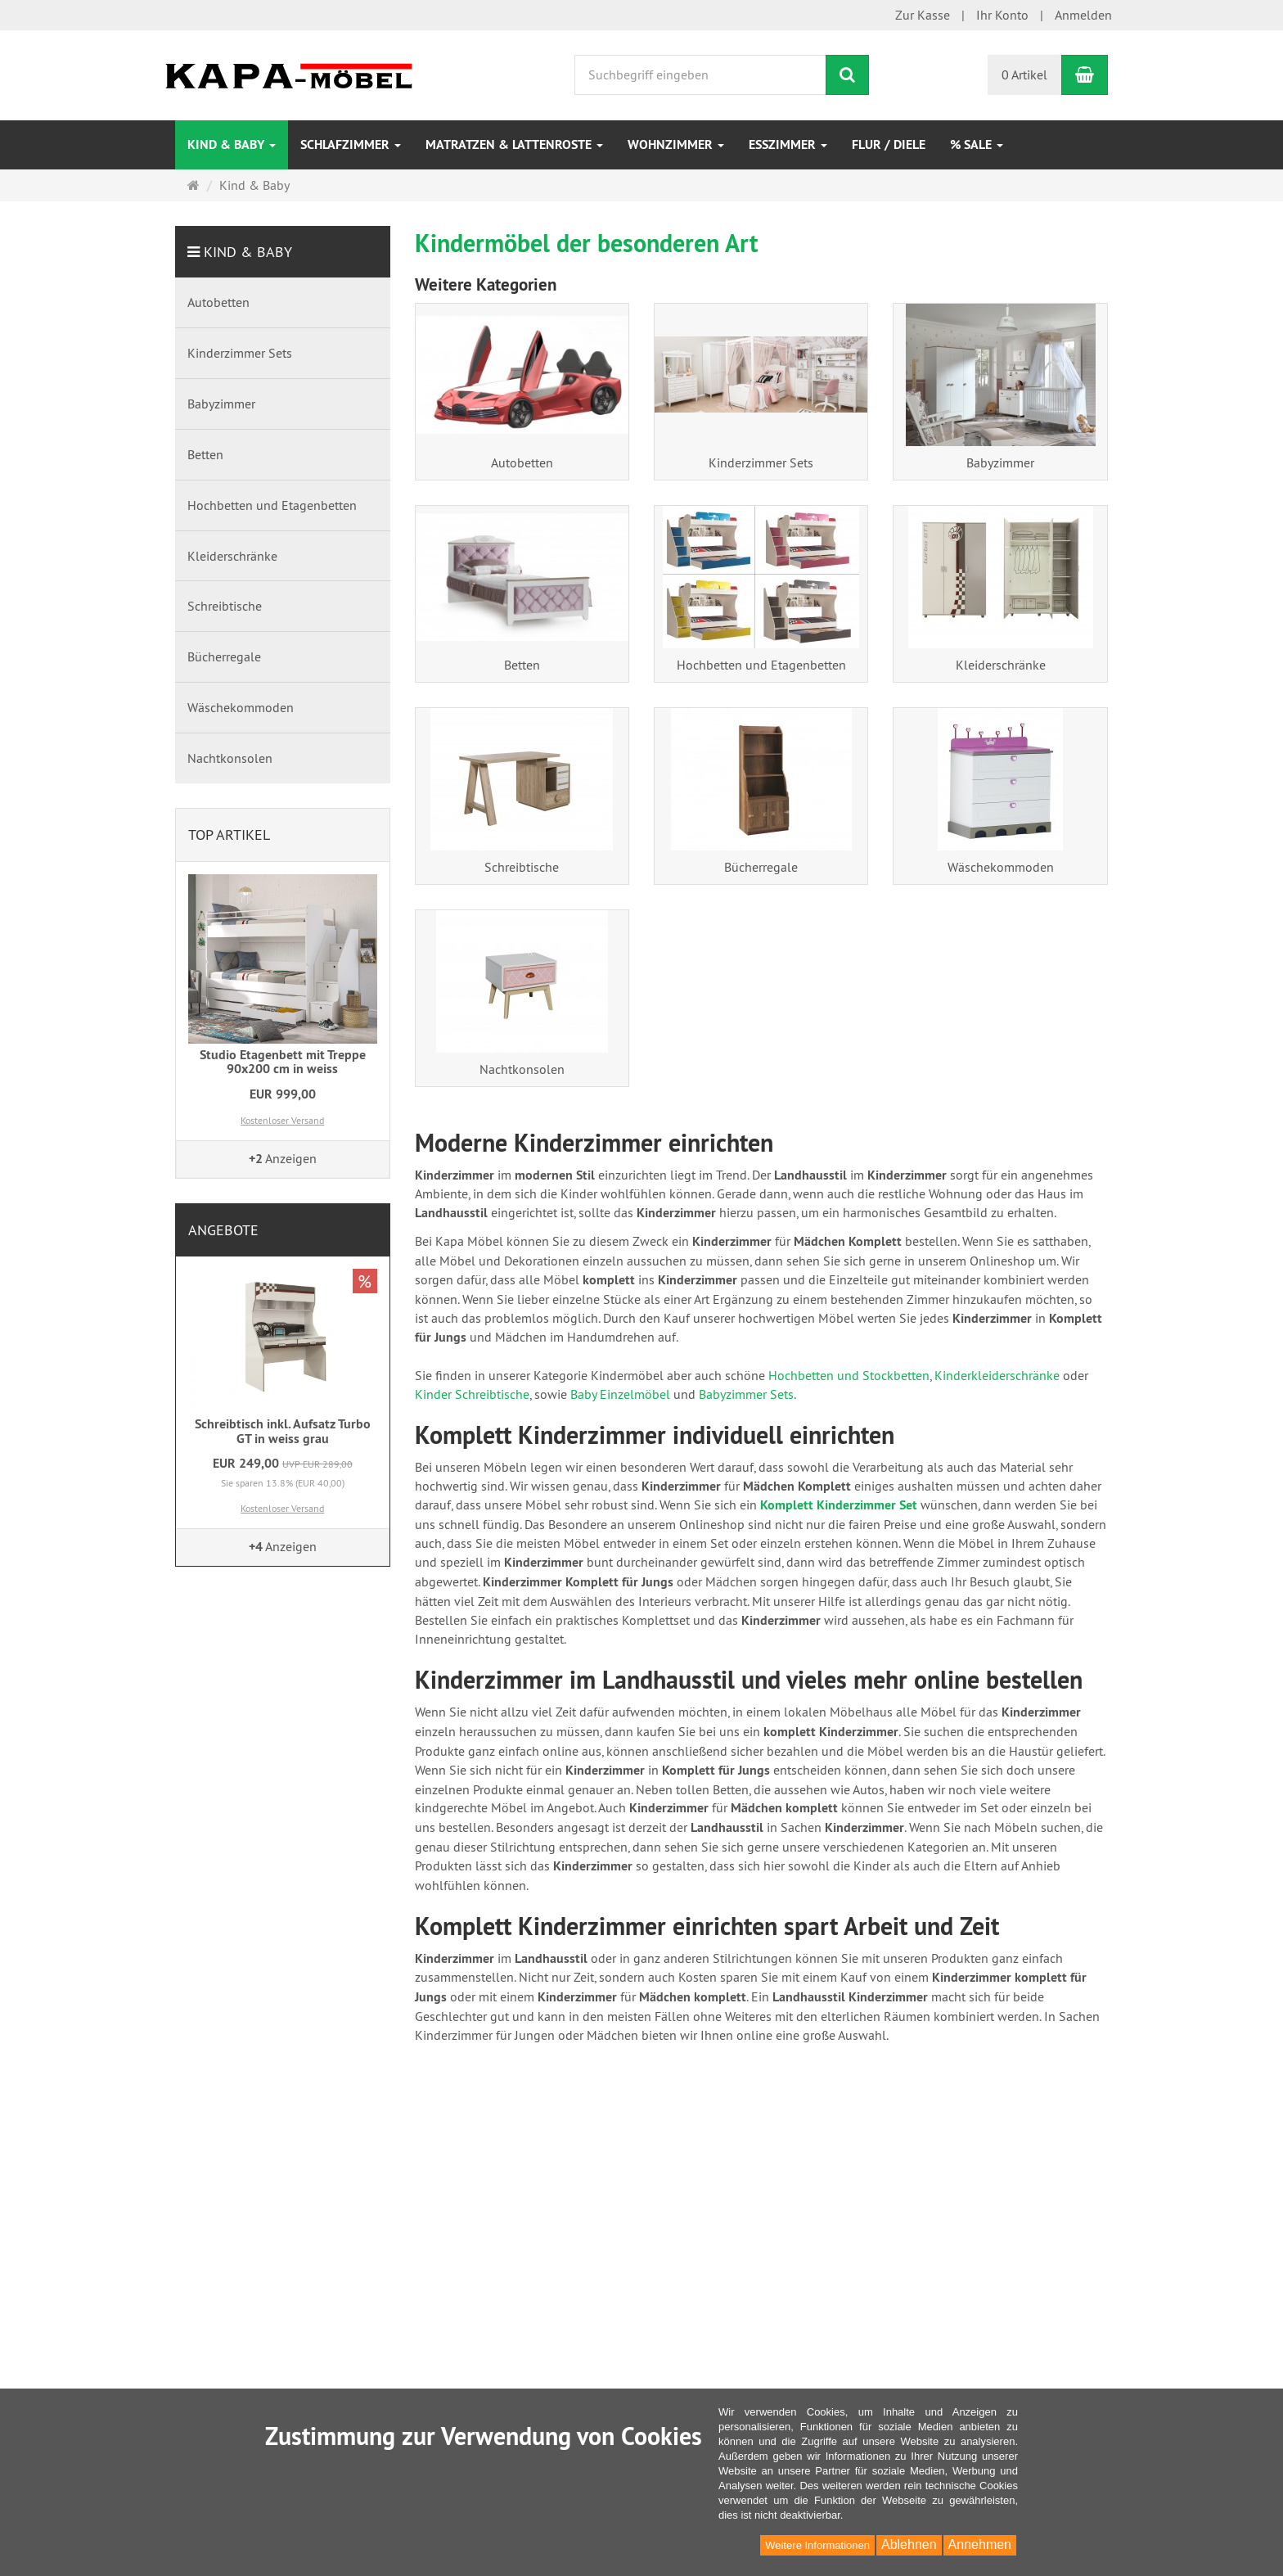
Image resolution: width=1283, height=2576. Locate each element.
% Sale (976, 144)
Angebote (223, 1229)
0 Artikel (1024, 74)
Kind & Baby (231, 144)
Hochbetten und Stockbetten (847, 1375)
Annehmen (979, 2544)
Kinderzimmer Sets (761, 462)
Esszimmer (788, 144)
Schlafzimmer (350, 144)
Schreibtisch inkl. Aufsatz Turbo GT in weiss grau (283, 1431)
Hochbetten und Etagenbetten (761, 664)
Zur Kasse (922, 15)
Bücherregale (761, 867)
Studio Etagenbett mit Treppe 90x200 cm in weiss (283, 1062)
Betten (522, 664)
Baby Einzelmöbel (620, 1394)
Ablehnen (909, 2544)
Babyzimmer (1000, 462)
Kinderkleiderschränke (997, 1375)
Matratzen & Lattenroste (514, 144)
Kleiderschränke (1001, 664)
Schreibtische (521, 867)
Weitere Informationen (817, 2545)
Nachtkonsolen (522, 1069)
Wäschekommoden (1001, 867)
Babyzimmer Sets (746, 1394)
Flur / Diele (888, 144)
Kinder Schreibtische (472, 1394)
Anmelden (1083, 15)
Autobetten (522, 462)
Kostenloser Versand (282, 1120)
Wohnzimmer (676, 144)
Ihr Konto (1002, 15)
